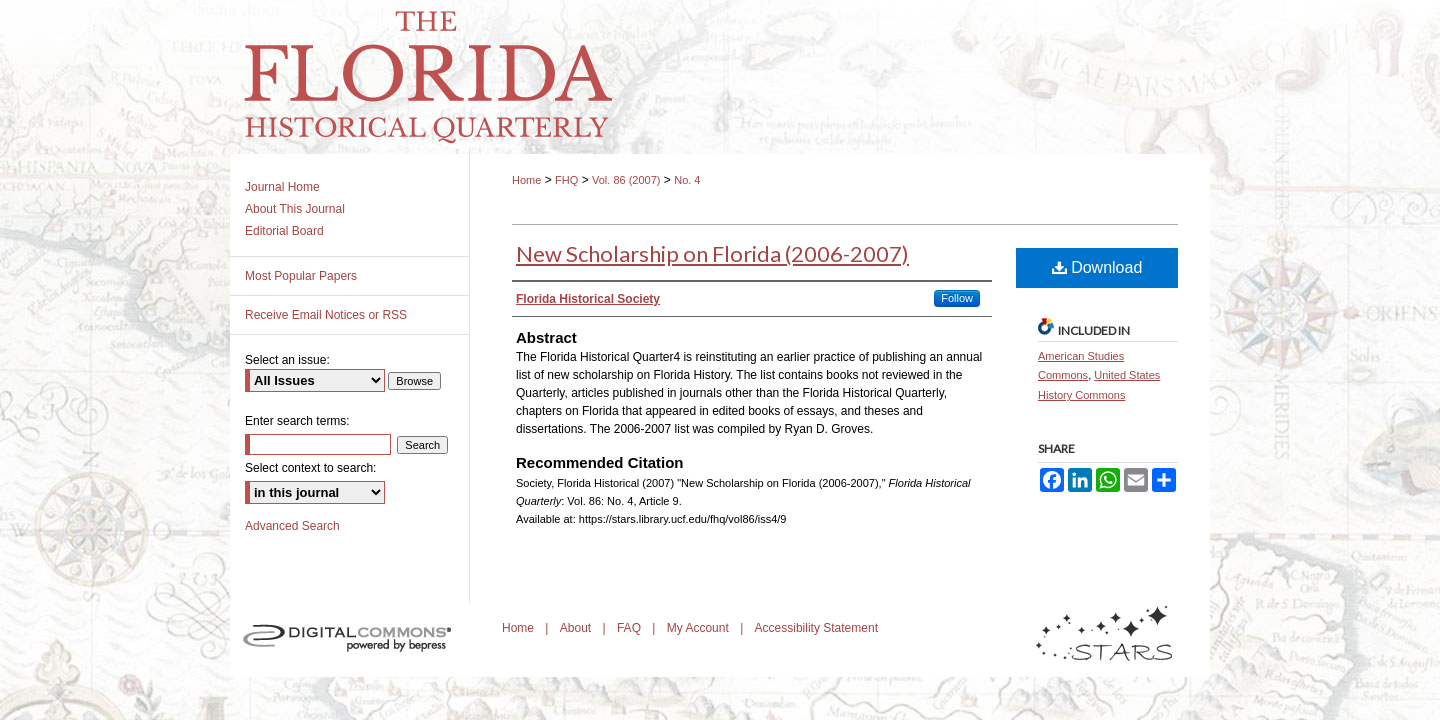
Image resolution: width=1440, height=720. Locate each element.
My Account (699, 628)
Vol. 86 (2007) (626, 180)
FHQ (566, 180)
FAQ (630, 628)
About (577, 628)
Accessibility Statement (816, 628)
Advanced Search (292, 526)
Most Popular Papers (301, 276)
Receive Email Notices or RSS (326, 315)
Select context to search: (310, 468)
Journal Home (282, 187)
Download (1097, 267)
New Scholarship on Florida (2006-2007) (712, 253)
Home (526, 180)
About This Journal (295, 209)
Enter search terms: (297, 421)
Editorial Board (284, 231)
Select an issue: (287, 360)
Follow (957, 298)
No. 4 (687, 180)
